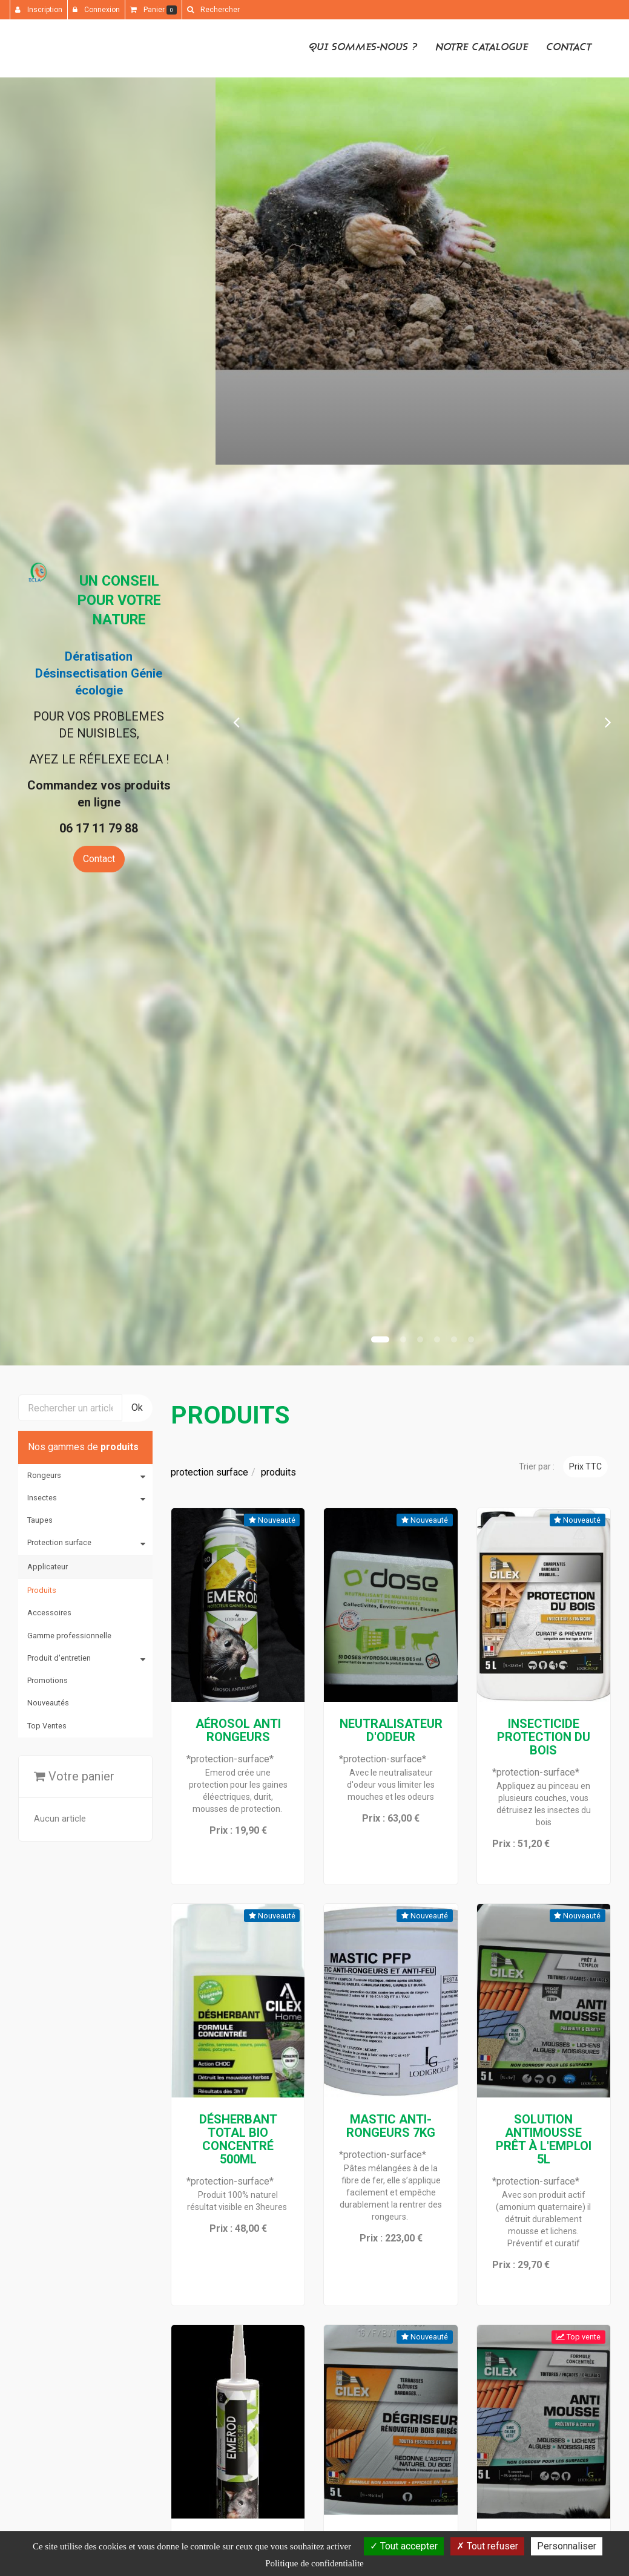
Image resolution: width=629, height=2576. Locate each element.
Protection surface (59, 1542)
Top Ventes (47, 1725)
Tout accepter (404, 2546)
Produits (41, 1590)
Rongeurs (44, 1475)
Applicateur (47, 1566)
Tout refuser (487, 2546)
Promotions (47, 1680)
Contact (568, 47)
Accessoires (49, 1612)
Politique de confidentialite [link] (314, 2563)
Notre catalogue (481, 47)
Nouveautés (48, 1702)
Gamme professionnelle (69, 1635)
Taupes (40, 1520)
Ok (137, 1407)
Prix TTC (585, 1466)
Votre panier (74, 1776)
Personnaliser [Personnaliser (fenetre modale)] (566, 2546)
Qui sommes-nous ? (363, 47)
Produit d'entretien (59, 1657)
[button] (236, 721)
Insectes (42, 1497)
